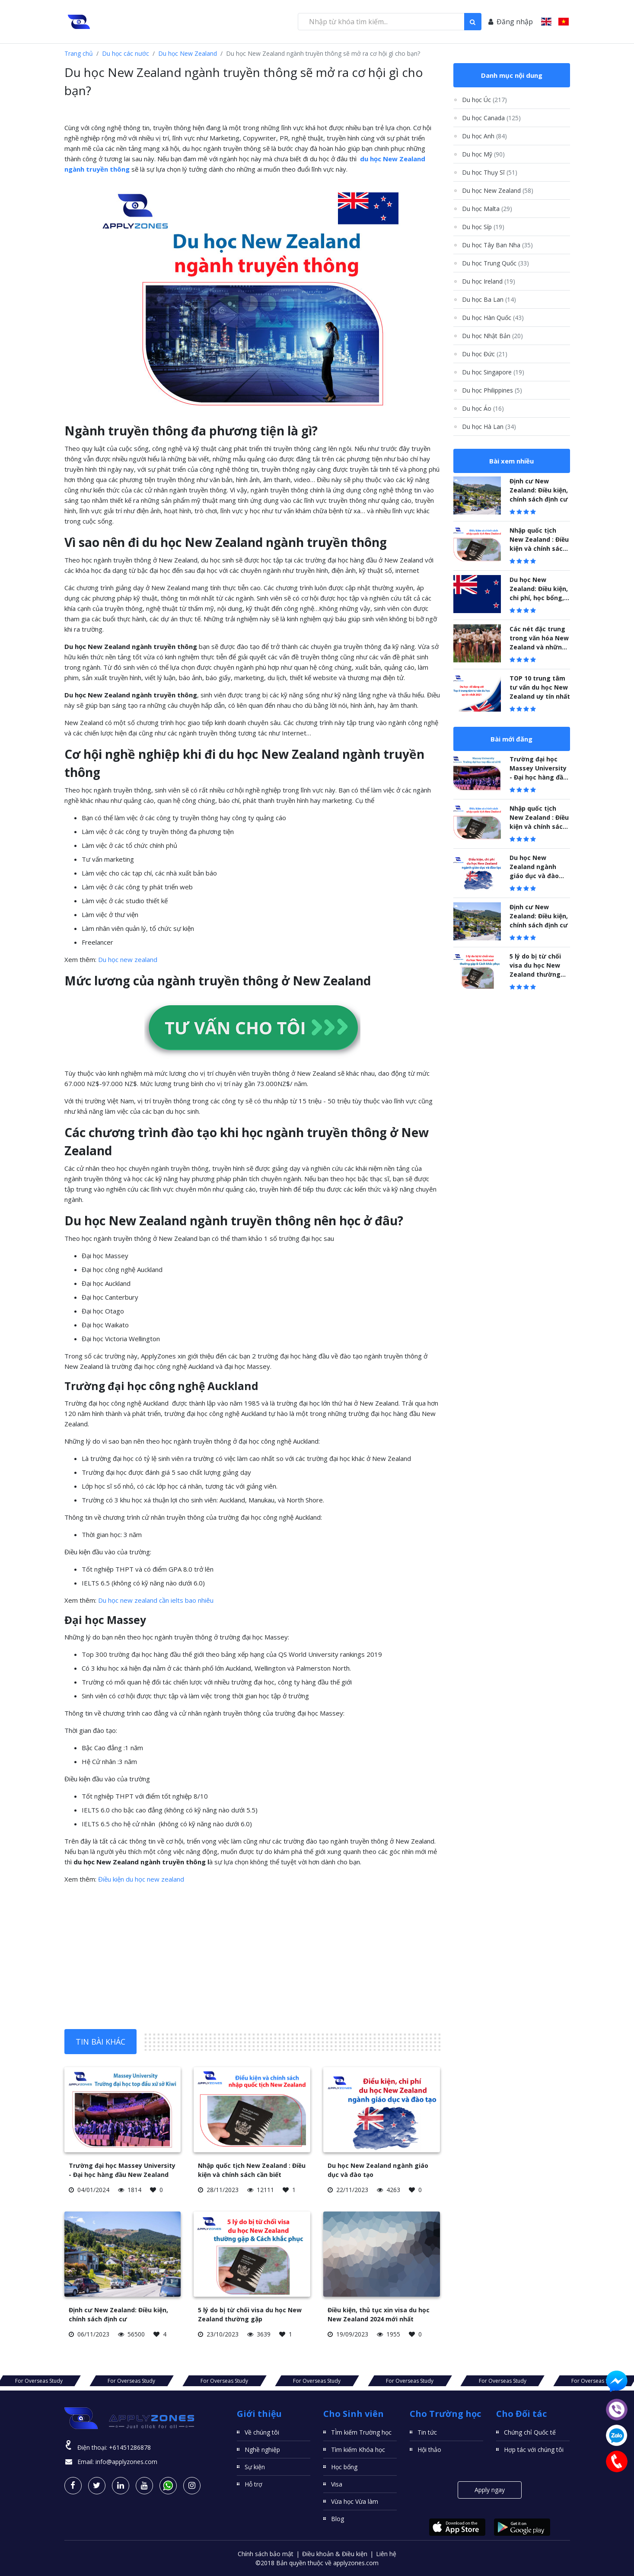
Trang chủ (78, 53)
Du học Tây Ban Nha (497, 245)
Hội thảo (429, 2449)
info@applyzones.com (126, 2462)
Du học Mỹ (483, 154)
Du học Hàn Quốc (493, 317)
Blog (337, 2519)
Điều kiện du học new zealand (141, 1879)
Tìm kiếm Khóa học (358, 2449)
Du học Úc (484, 100)
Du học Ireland (488, 281)
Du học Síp (483, 227)
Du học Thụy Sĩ (489, 172)
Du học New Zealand (187, 53)
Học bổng (344, 2467)
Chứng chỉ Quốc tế (530, 2432)
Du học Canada (491, 118)
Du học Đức (484, 354)
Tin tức (427, 2432)
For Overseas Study (131, 2380)
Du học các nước (125, 53)
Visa (336, 2484)
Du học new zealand (127, 959)
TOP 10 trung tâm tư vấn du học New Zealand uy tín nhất (540, 687)
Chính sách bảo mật (265, 2554)
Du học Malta (487, 209)
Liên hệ (386, 2554)
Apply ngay (490, 2490)
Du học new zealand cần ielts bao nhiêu (155, 1600)
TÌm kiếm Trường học (361, 2432)
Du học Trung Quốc (495, 263)
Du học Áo (483, 408)
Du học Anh (484, 136)
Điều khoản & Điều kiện (334, 2554)
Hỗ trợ (253, 2484)
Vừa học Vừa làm (354, 2501)
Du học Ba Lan (489, 299)
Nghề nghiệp (262, 2449)
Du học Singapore (493, 372)
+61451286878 (130, 2447)
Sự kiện (255, 2467)
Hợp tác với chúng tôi (534, 2449)
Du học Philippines (492, 390)
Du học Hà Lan (489, 426)
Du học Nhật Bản (492, 336)
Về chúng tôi (262, 2432)
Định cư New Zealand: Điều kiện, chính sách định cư (539, 490)
